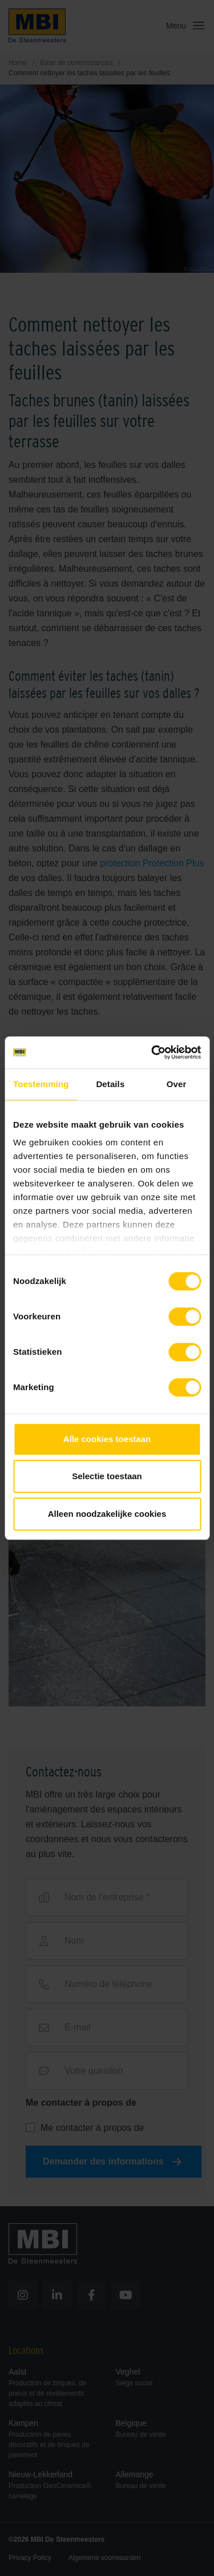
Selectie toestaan (107, 1476)
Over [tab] (177, 1084)
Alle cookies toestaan (107, 1439)
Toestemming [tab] (41, 1084)
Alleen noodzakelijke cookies (107, 1514)
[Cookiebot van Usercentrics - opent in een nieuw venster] (152, 1052)
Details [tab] (110, 1084)
